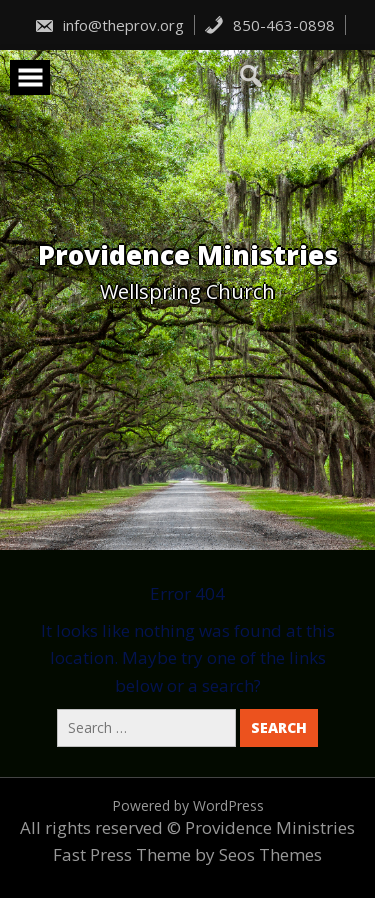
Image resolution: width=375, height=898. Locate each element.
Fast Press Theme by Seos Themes (187, 854)
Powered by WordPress (188, 805)
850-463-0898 (269, 25)
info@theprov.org (109, 25)
